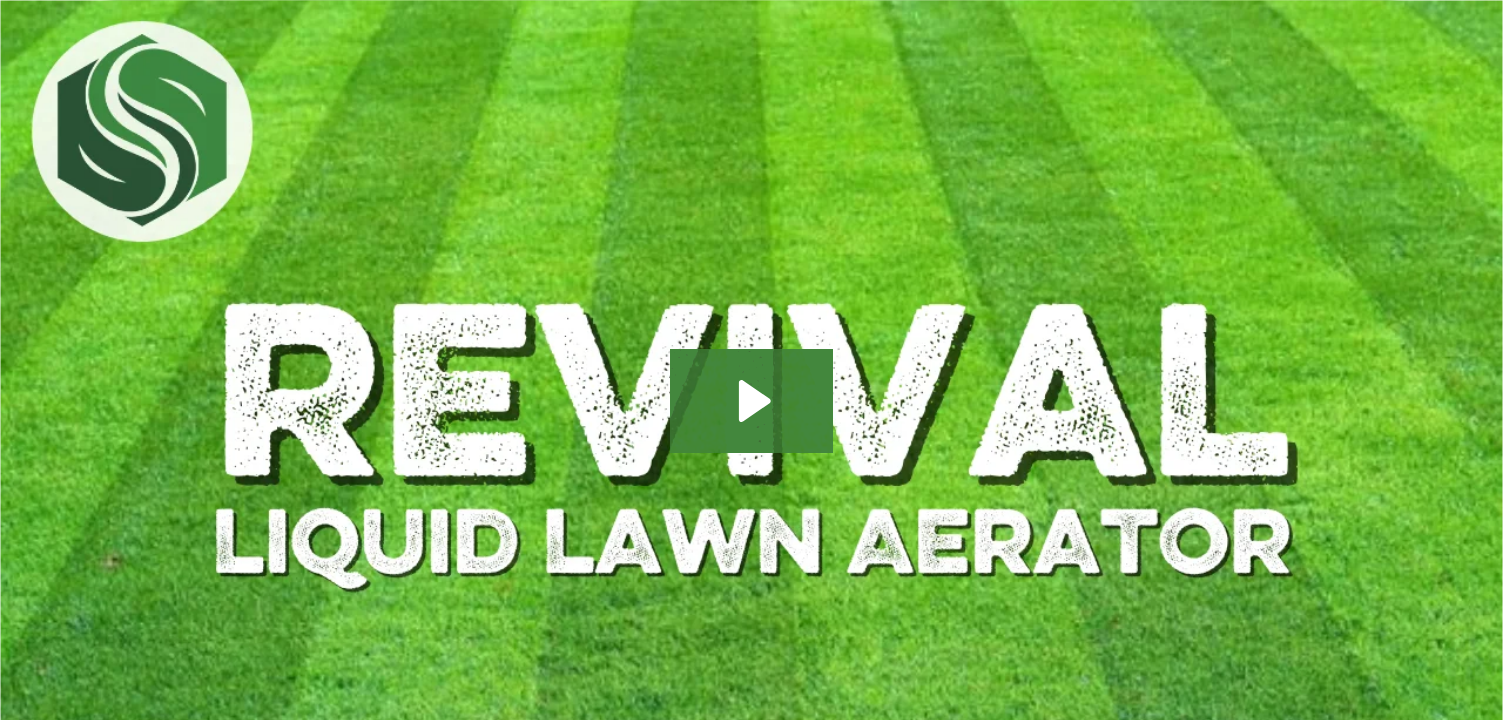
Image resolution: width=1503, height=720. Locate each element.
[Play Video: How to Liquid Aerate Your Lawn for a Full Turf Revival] (751, 401)
